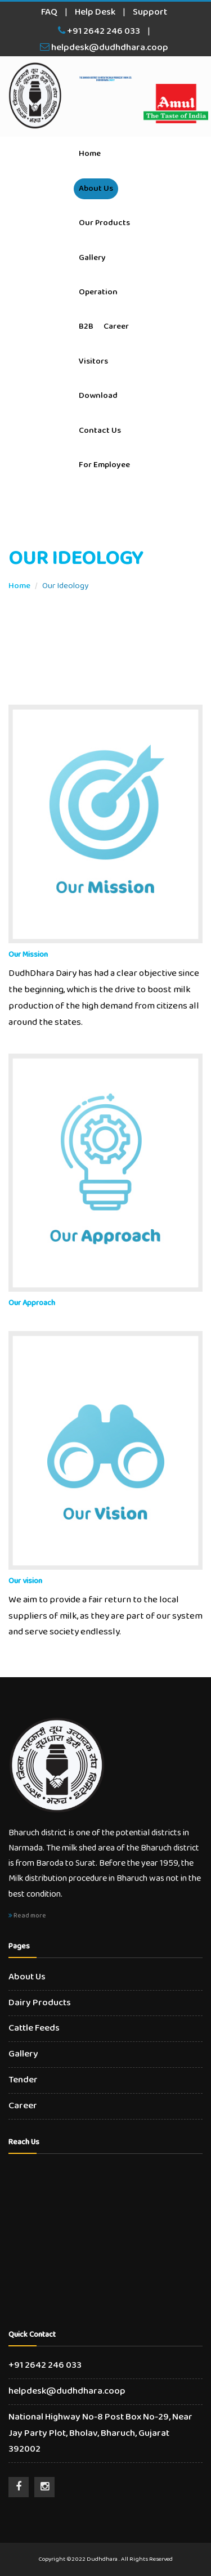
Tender (23, 2079)
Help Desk (95, 12)
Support (150, 12)
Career (116, 326)
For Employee (104, 465)
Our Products (104, 223)
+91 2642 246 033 (99, 31)
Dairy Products (39, 2002)
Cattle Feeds (34, 2028)
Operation (98, 292)
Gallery (92, 258)
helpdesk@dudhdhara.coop (104, 47)
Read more (27, 1915)
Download (98, 395)
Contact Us (100, 430)
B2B (86, 326)
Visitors (93, 361)
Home (90, 153)
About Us (96, 188)
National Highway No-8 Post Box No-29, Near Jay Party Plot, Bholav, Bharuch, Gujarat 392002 (100, 2433)
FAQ (49, 12)
